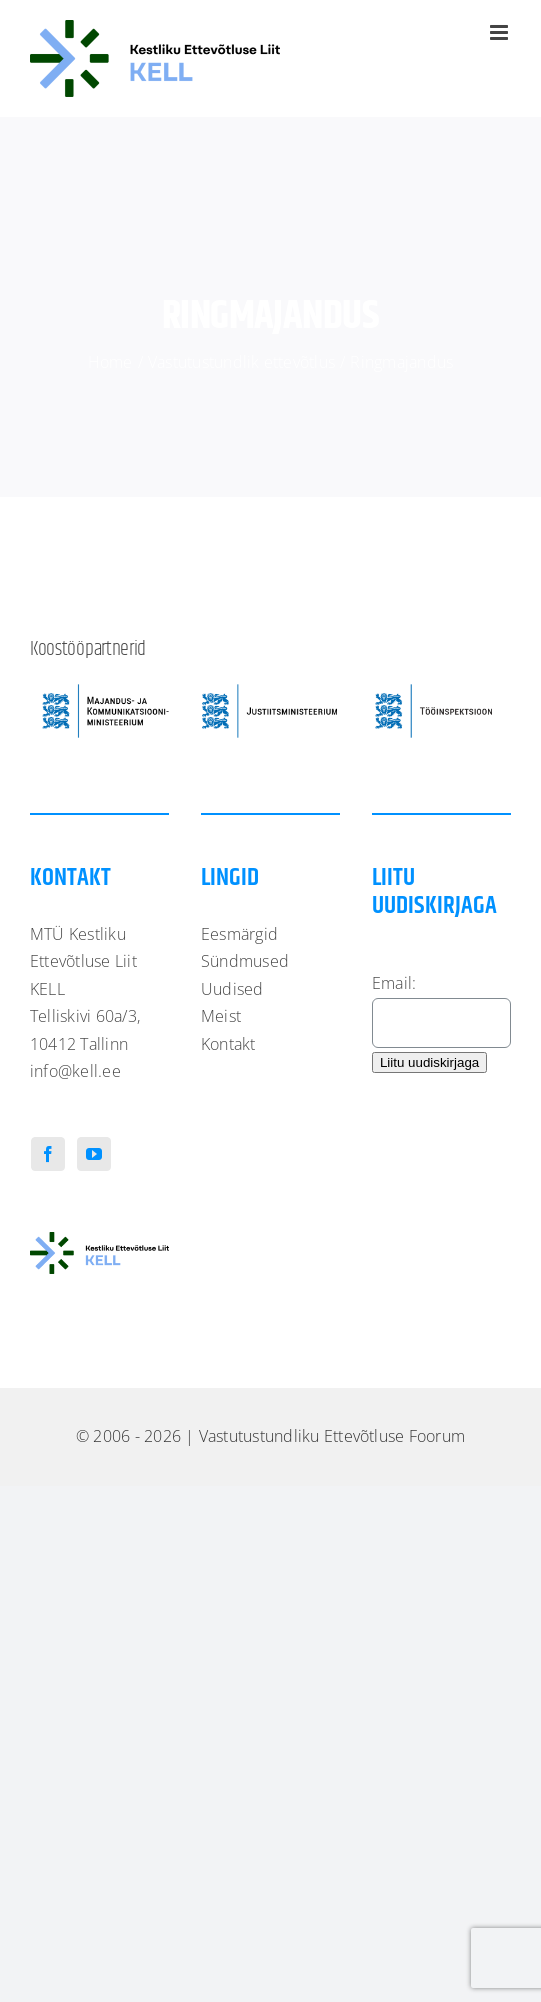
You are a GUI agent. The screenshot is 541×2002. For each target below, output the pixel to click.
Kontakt (228, 1044)
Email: (394, 983)
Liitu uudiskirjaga (429, 1062)
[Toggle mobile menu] (500, 32)
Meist (221, 1016)
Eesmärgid (239, 934)
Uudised (232, 989)
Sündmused (245, 961)
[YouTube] (94, 1154)
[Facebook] (48, 1154)
